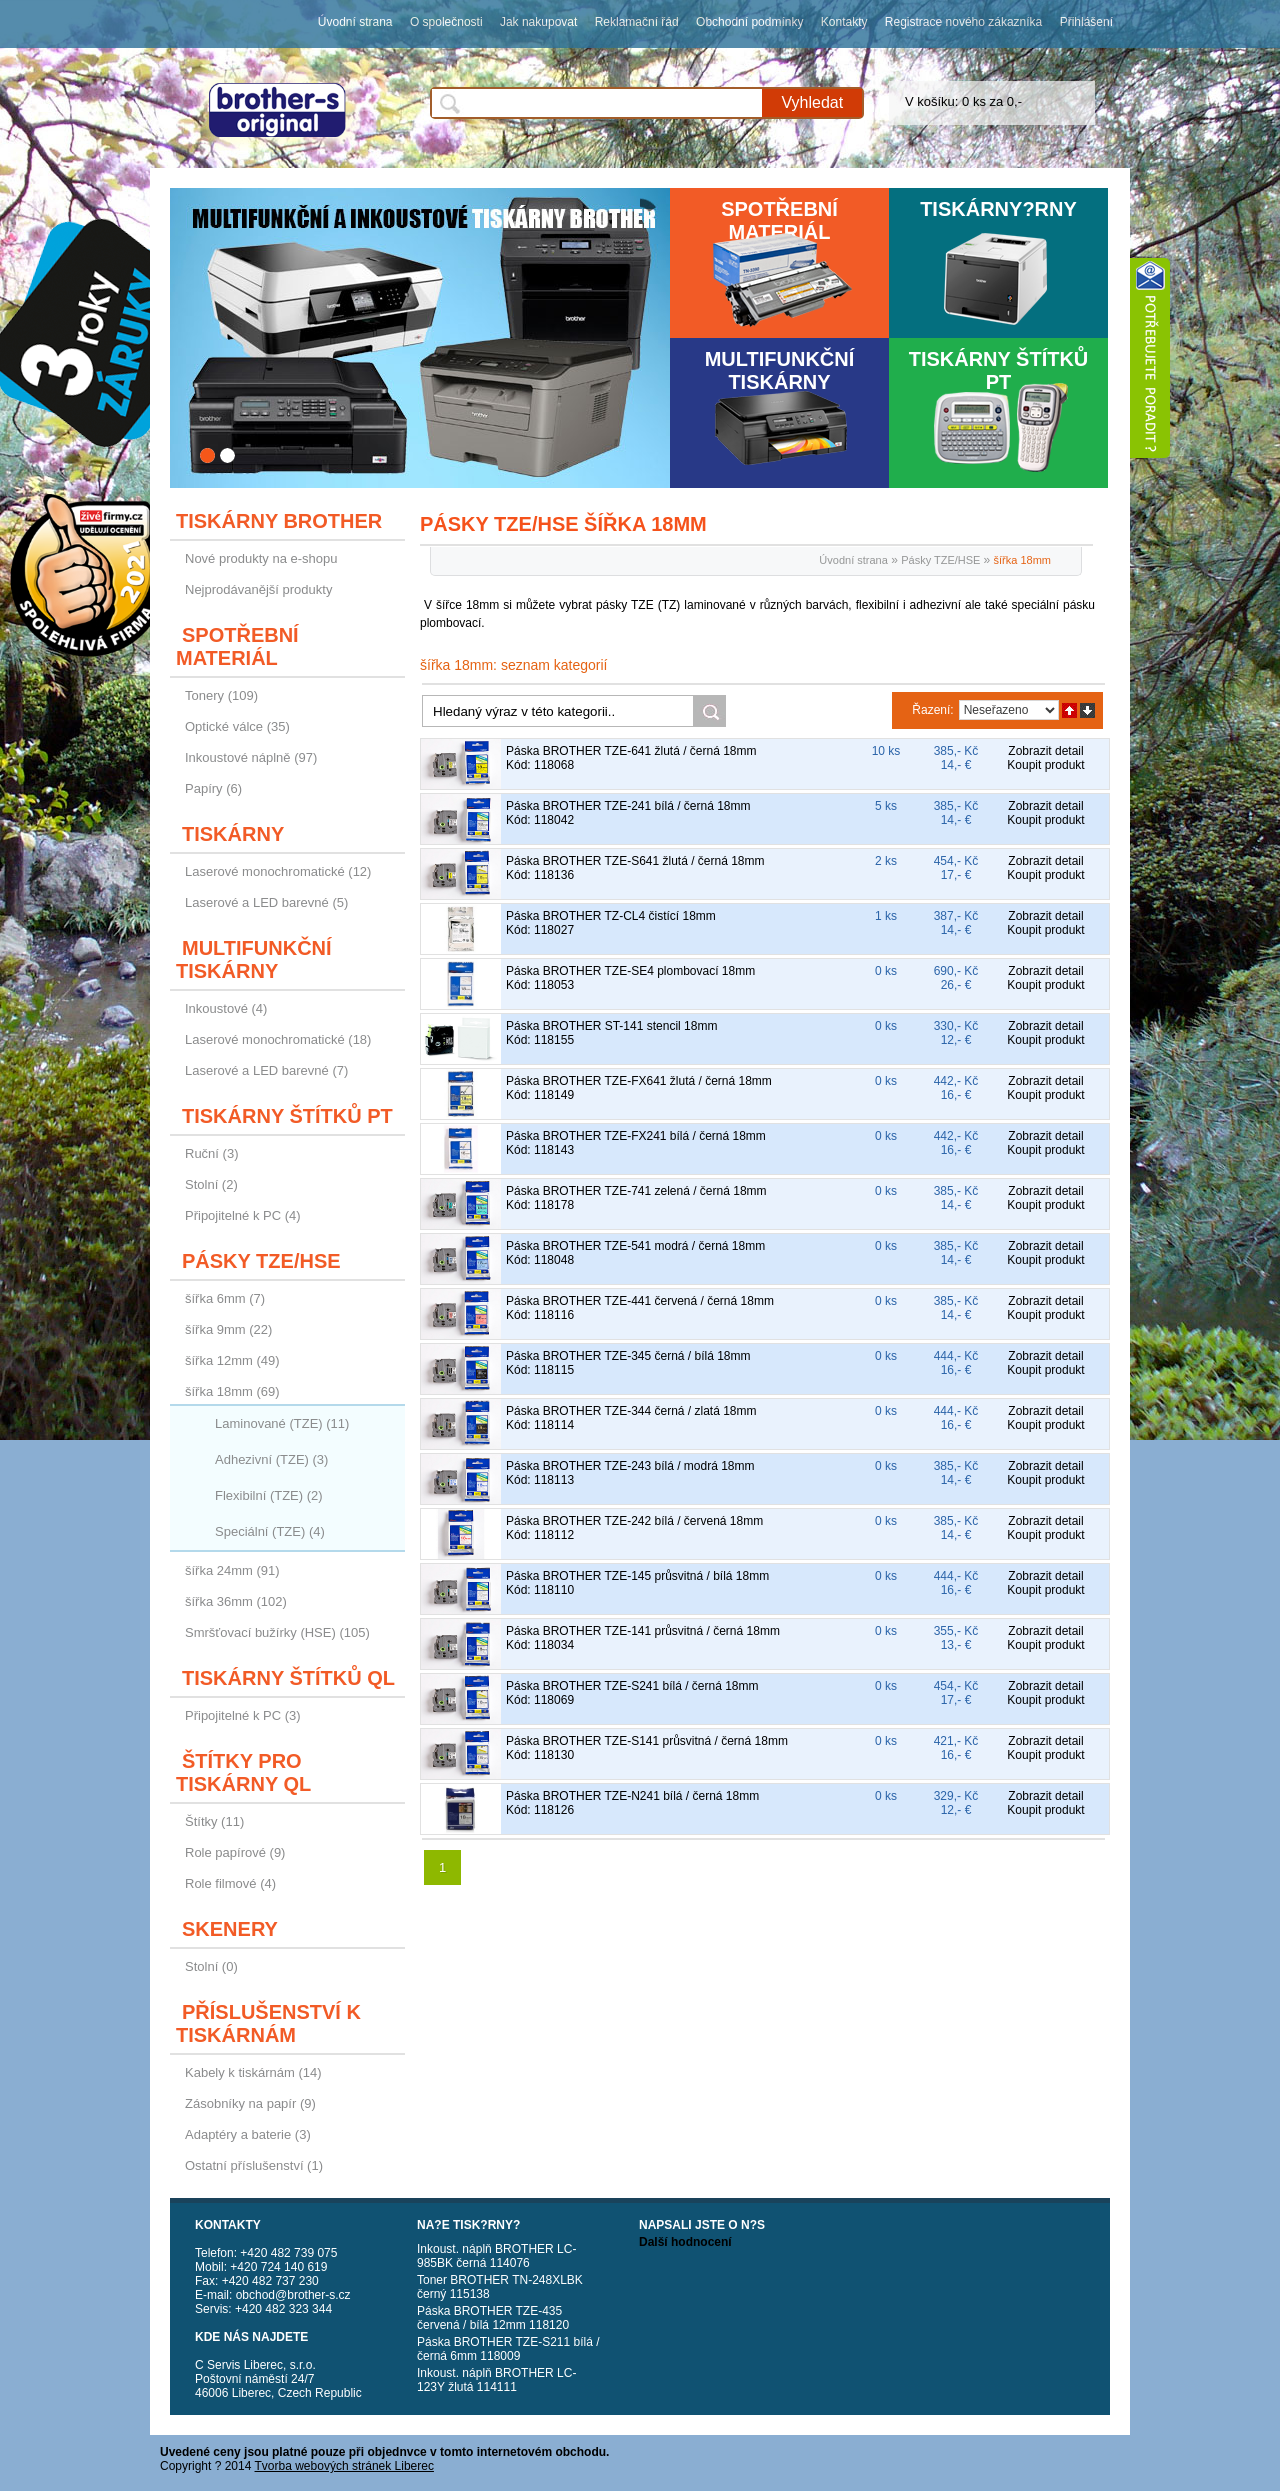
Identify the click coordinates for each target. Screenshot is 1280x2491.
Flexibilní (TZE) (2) (269, 1495)
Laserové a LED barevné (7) (266, 1070)
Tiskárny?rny (998, 209)
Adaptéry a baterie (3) (248, 2134)
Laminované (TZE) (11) (282, 1423)
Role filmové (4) (230, 1883)
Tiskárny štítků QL (288, 1678)
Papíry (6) (213, 788)
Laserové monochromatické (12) (278, 871)
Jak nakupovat (538, 22)
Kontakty (844, 22)
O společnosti (446, 22)
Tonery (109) (221, 695)
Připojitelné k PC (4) (243, 1215)
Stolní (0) (211, 1966)
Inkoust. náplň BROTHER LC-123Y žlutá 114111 (496, 2380)
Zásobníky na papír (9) (250, 2103)
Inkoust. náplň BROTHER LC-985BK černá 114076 (496, 2256)
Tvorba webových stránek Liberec (344, 2466)
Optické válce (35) (237, 726)
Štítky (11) (214, 1821)
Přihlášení (1086, 22)
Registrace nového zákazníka (963, 22)
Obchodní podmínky (749, 22)
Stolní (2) (211, 1184)
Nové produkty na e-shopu (261, 558)
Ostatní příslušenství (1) (254, 2165)
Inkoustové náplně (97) (251, 757)
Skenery (230, 1929)
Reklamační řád (637, 22)
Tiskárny (233, 834)
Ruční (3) (211, 1153)
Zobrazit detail (1045, 751)
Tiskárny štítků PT (999, 370)
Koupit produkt (1045, 765)
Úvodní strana (355, 22)
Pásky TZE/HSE (261, 1261)
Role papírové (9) (235, 1852)
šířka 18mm (1022, 560)
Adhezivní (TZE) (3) (271, 1459)
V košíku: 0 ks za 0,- (963, 101)
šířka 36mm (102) (236, 1601)
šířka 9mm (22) (228, 1329)
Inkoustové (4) (226, 1008)
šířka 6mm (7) (225, 1298)
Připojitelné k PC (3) (243, 1715)
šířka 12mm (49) (232, 1360)
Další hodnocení (685, 2242)
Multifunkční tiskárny (780, 370)
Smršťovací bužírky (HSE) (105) (277, 1632)
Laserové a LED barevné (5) (266, 902)
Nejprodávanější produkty (258, 589)
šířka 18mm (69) (232, 1391)
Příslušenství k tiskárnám (268, 2023)
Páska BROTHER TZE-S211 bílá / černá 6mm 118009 (508, 2349)
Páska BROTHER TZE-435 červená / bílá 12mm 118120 (493, 2318)
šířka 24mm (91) (232, 1570)
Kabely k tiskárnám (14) (253, 2072)
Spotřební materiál (779, 220)
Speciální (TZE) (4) (270, 1531)
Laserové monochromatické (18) (278, 1039)
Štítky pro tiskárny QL (243, 1772)
